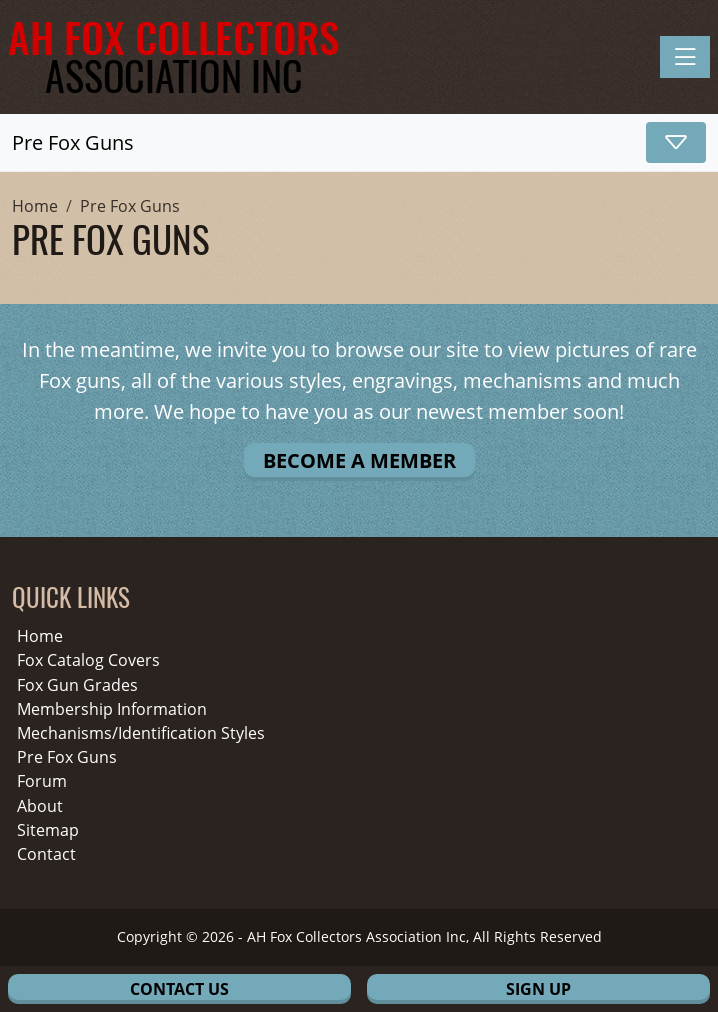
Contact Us (179, 989)
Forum (42, 781)
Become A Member (359, 460)
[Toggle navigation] (685, 57)
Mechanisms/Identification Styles (141, 733)
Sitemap (48, 830)
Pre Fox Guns (67, 757)
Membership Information (112, 709)
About (40, 806)
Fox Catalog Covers (88, 660)
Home (40, 636)
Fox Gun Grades (77, 685)
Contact (46, 854)
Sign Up (538, 989)
